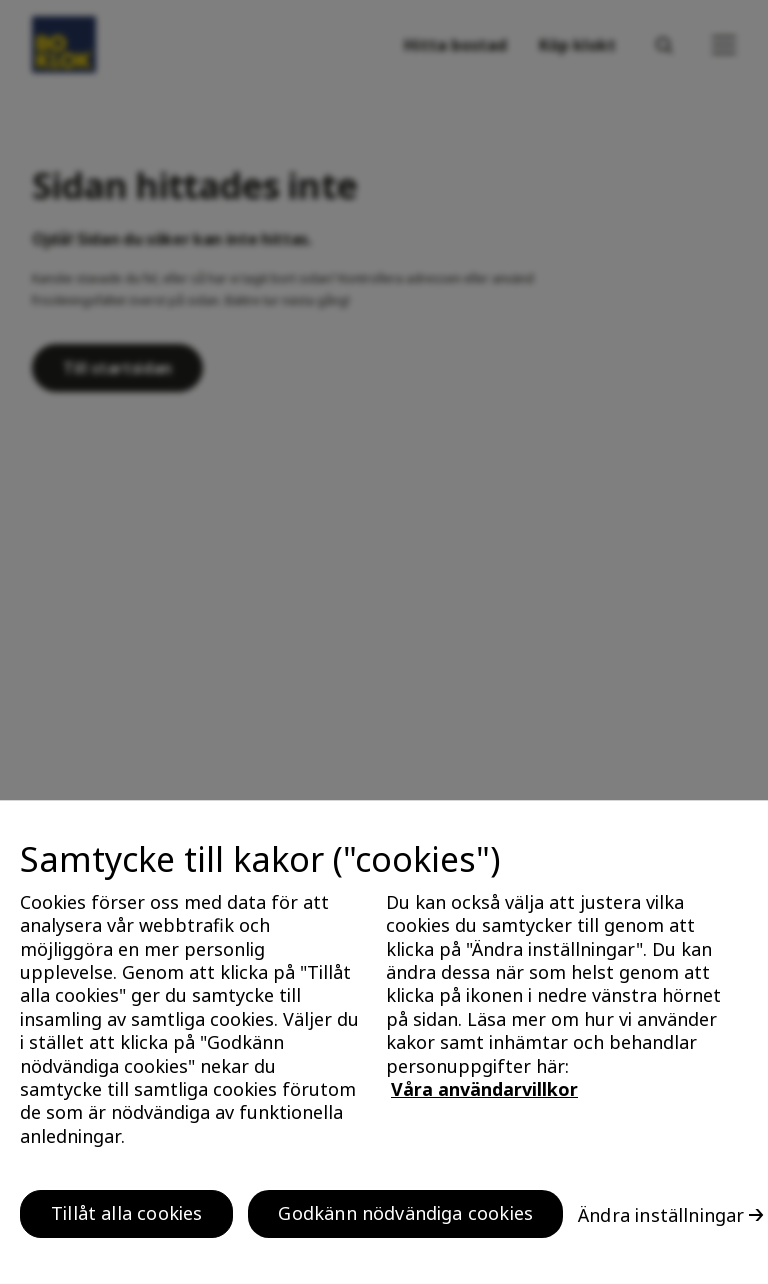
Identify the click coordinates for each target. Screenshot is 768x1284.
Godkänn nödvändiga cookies (405, 1219)
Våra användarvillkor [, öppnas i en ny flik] (484, 1094)
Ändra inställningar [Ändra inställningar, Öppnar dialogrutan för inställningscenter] (661, 1220)
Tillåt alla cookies (126, 1219)
